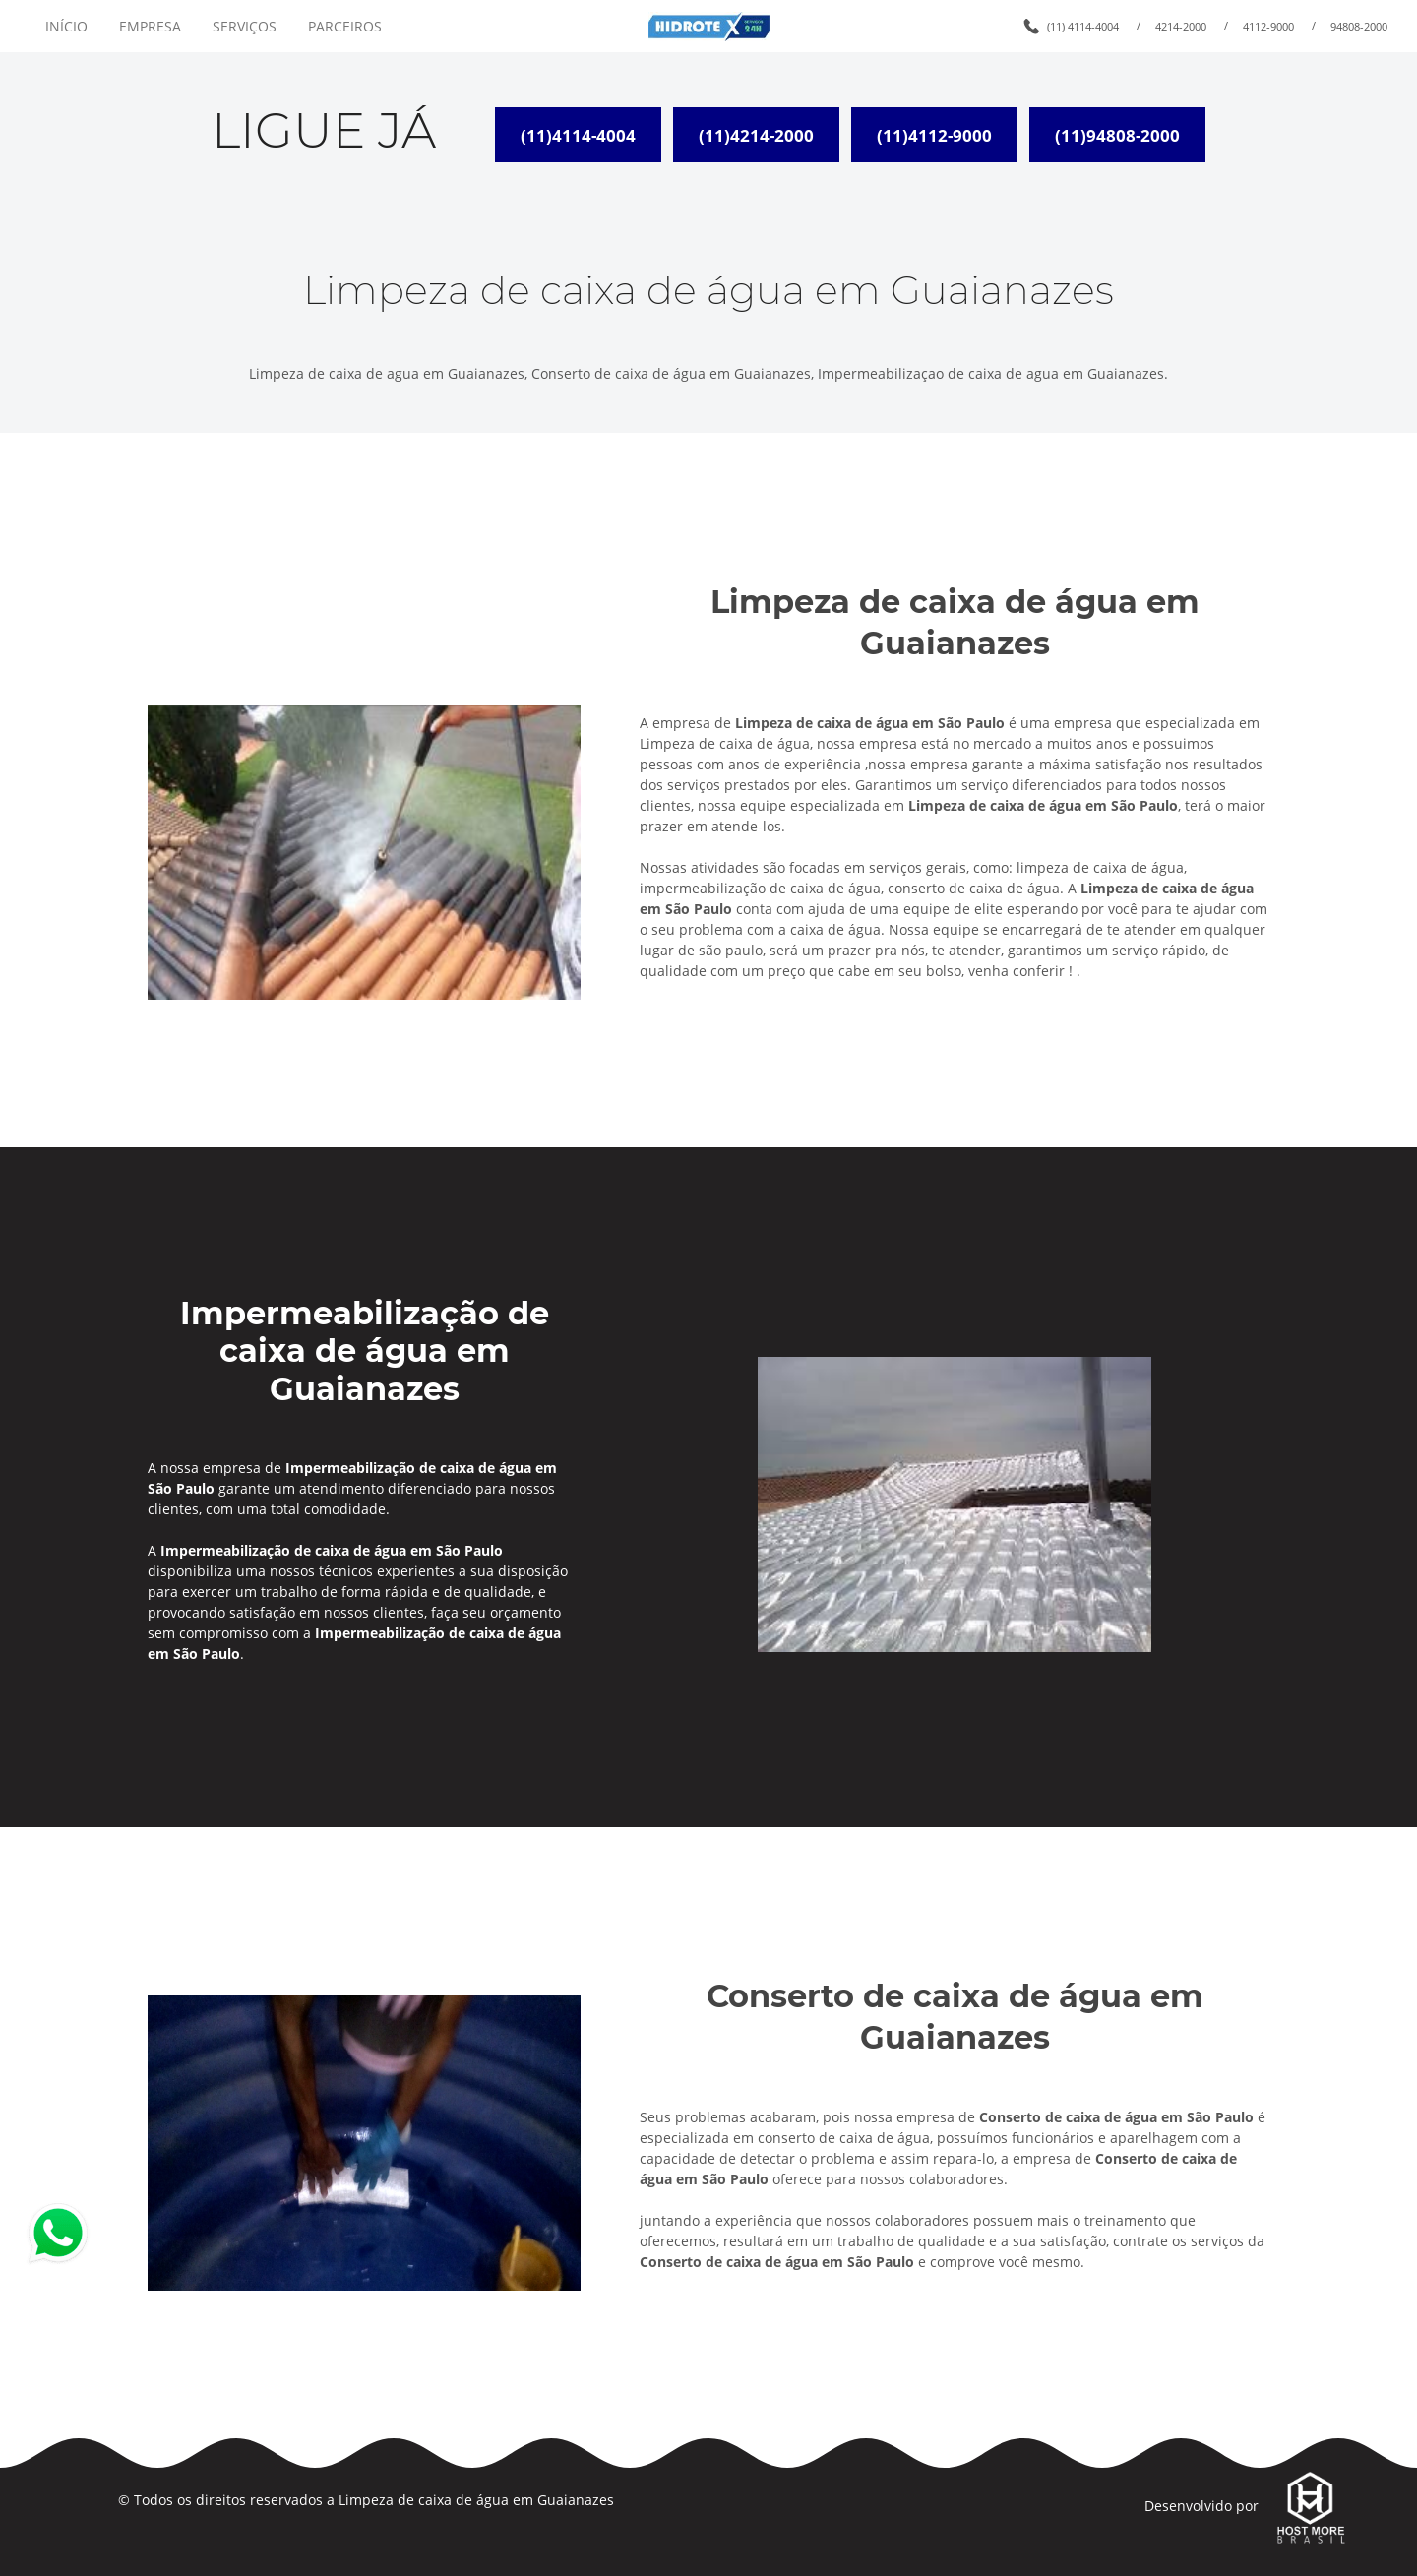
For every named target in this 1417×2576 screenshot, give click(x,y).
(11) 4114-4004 (1083, 26)
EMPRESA (150, 26)
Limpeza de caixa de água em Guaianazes (476, 2499)
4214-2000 (1180, 26)
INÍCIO (66, 26)
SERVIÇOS (245, 26)
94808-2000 (1358, 26)
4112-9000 (1268, 26)
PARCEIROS (345, 26)
